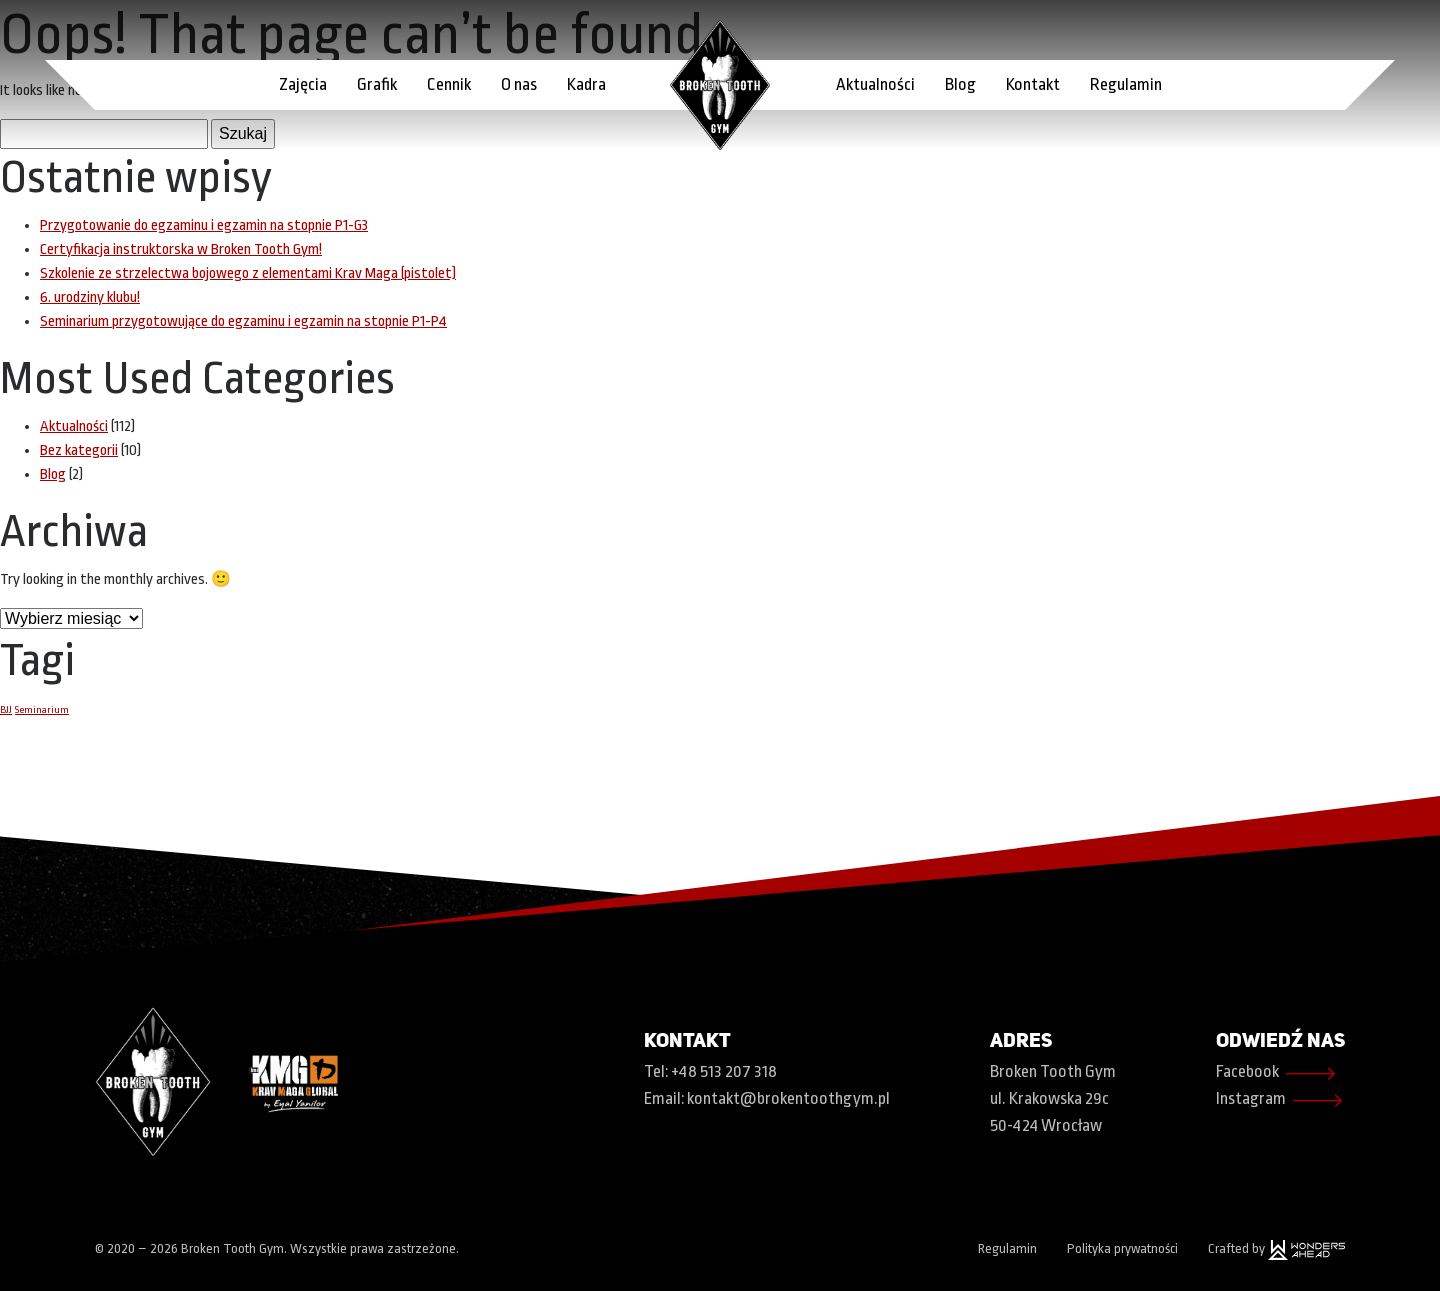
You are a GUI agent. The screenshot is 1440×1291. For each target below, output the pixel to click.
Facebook (1276, 1073)
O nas (519, 84)
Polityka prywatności (1122, 1248)
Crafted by (1276, 1248)
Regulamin (1126, 84)
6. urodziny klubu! (90, 297)
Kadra (586, 84)
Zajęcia (303, 84)
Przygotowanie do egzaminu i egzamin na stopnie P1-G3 (204, 225)
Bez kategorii (79, 450)
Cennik (449, 84)
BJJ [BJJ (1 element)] (6, 709)
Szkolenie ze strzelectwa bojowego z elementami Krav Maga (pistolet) (248, 273)
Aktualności (875, 84)
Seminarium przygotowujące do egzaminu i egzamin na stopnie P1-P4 (243, 321)
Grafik (377, 84)
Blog (960, 84)
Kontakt (1033, 84)
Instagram (1280, 1100)
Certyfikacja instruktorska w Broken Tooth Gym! (181, 249)
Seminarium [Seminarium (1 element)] (42, 709)
